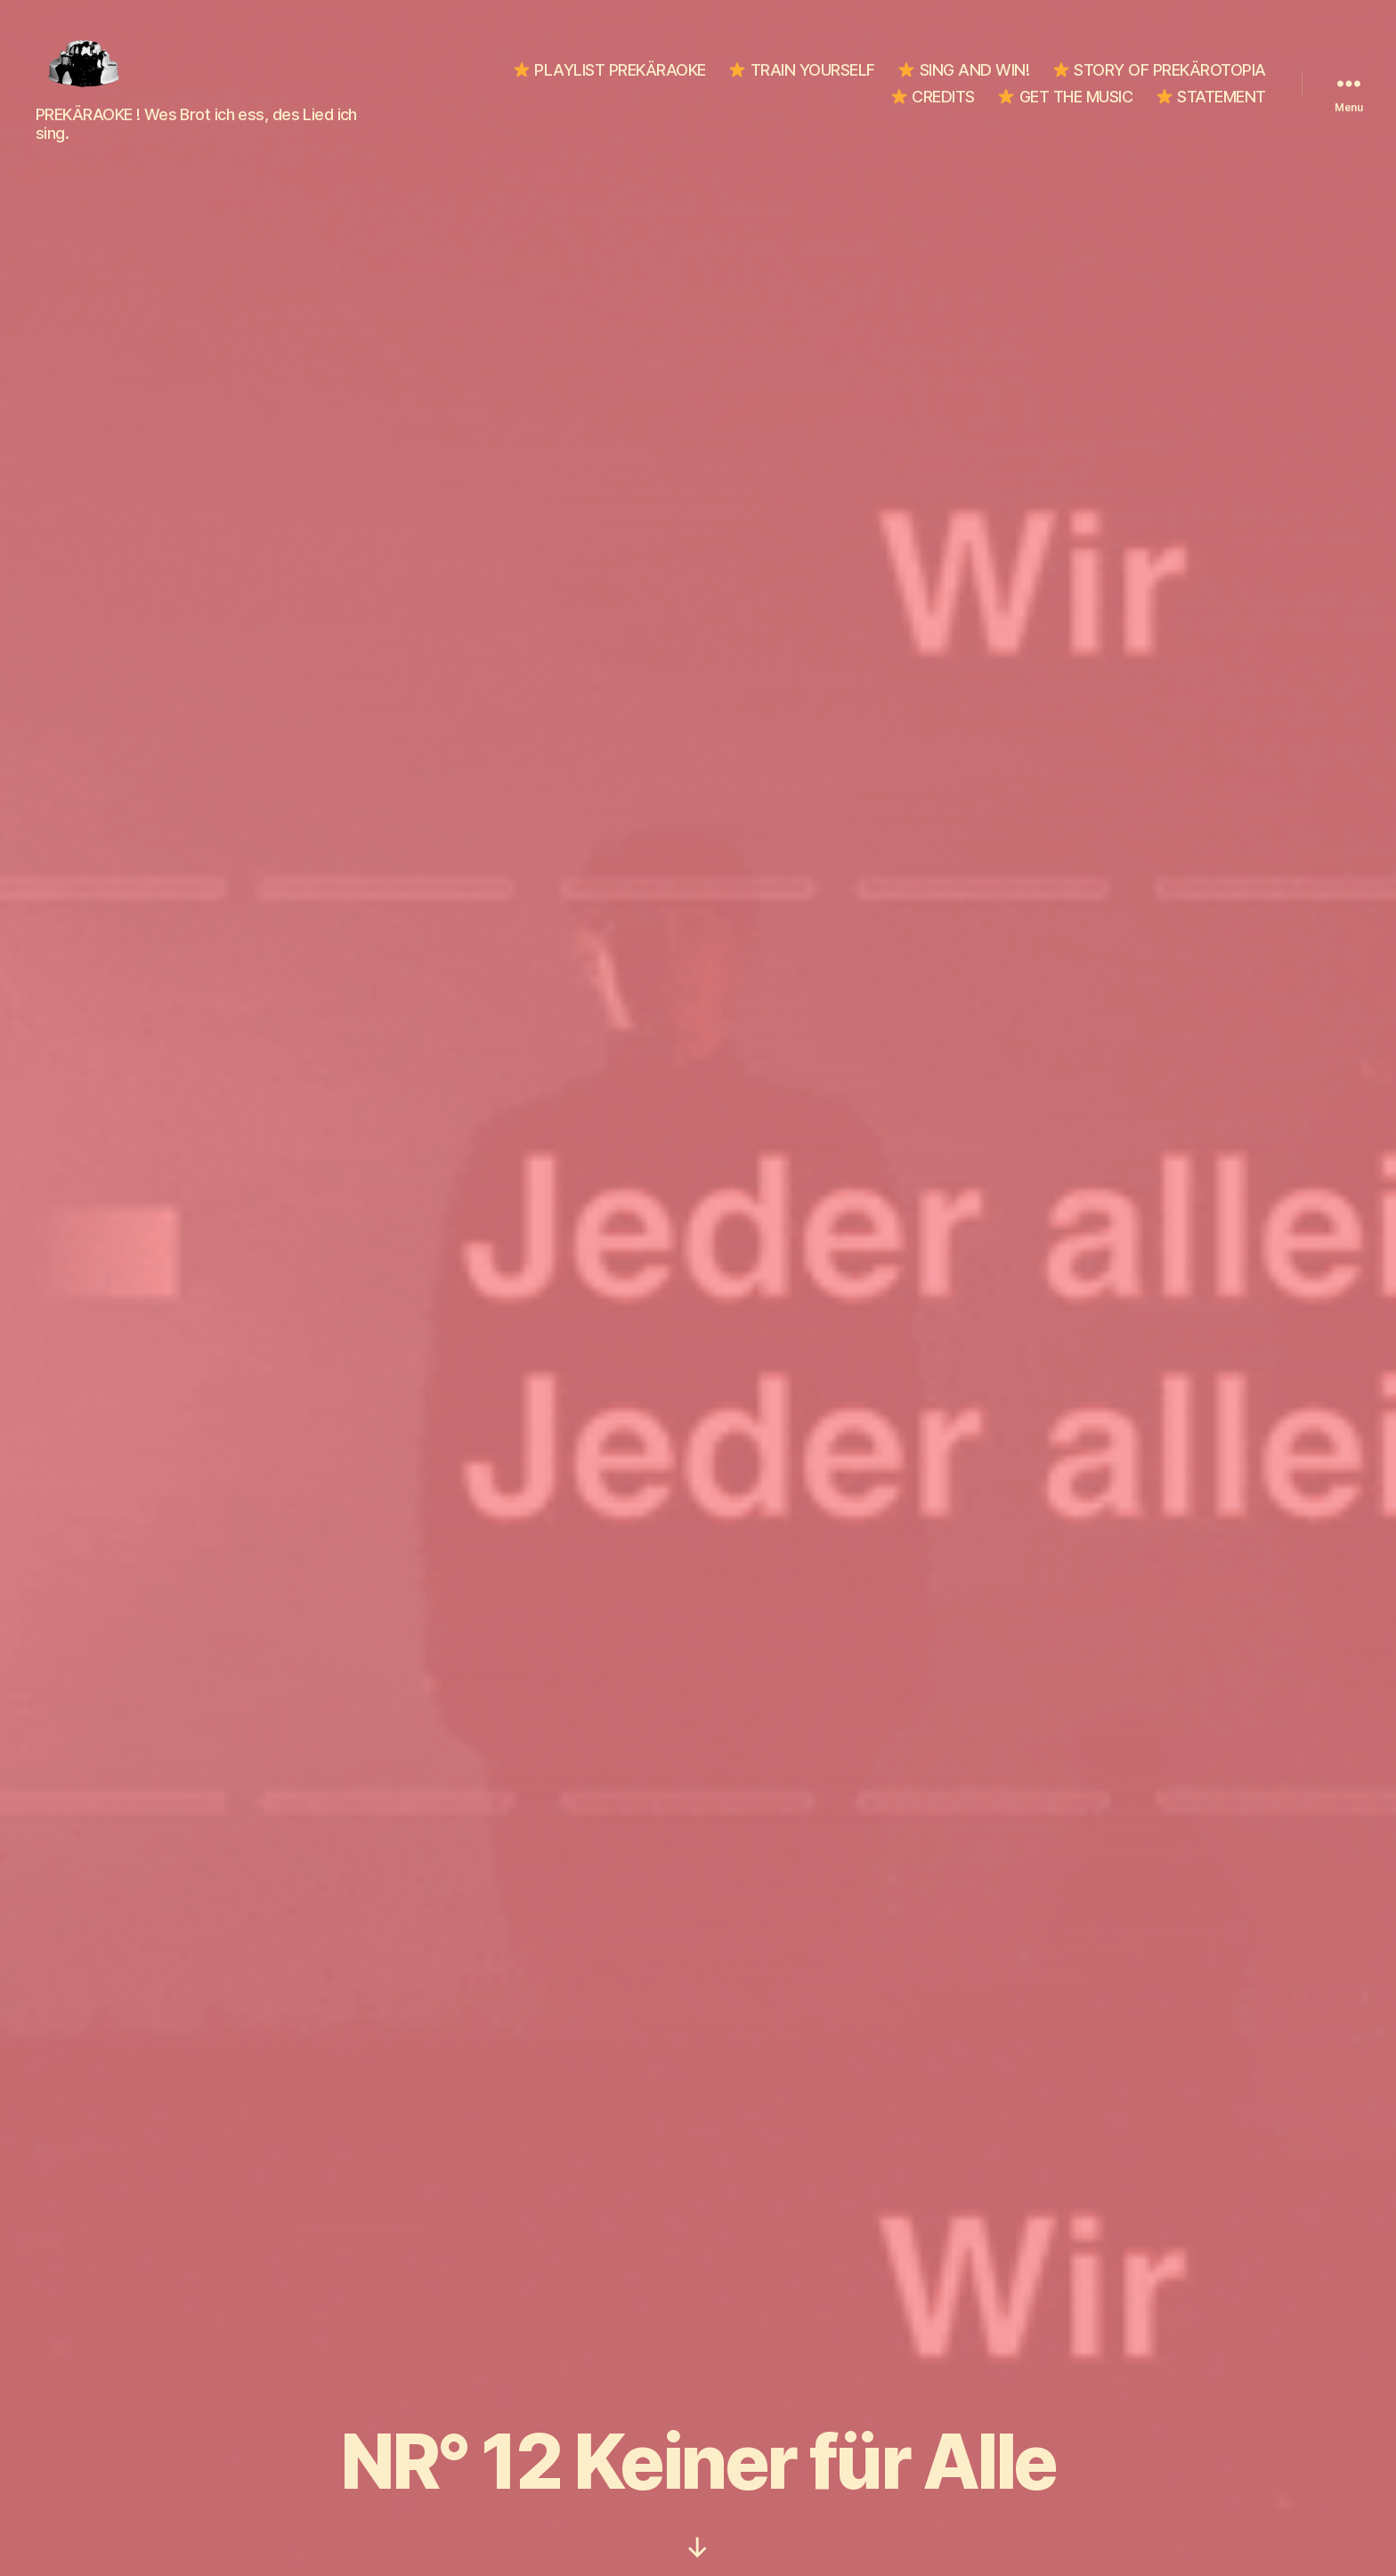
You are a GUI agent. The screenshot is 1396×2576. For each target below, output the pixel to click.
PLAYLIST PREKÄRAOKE (610, 65)
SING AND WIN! (963, 65)
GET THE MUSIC (1065, 92)
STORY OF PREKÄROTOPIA (1159, 65)
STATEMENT (1211, 92)
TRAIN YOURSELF (802, 65)
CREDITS (933, 92)
